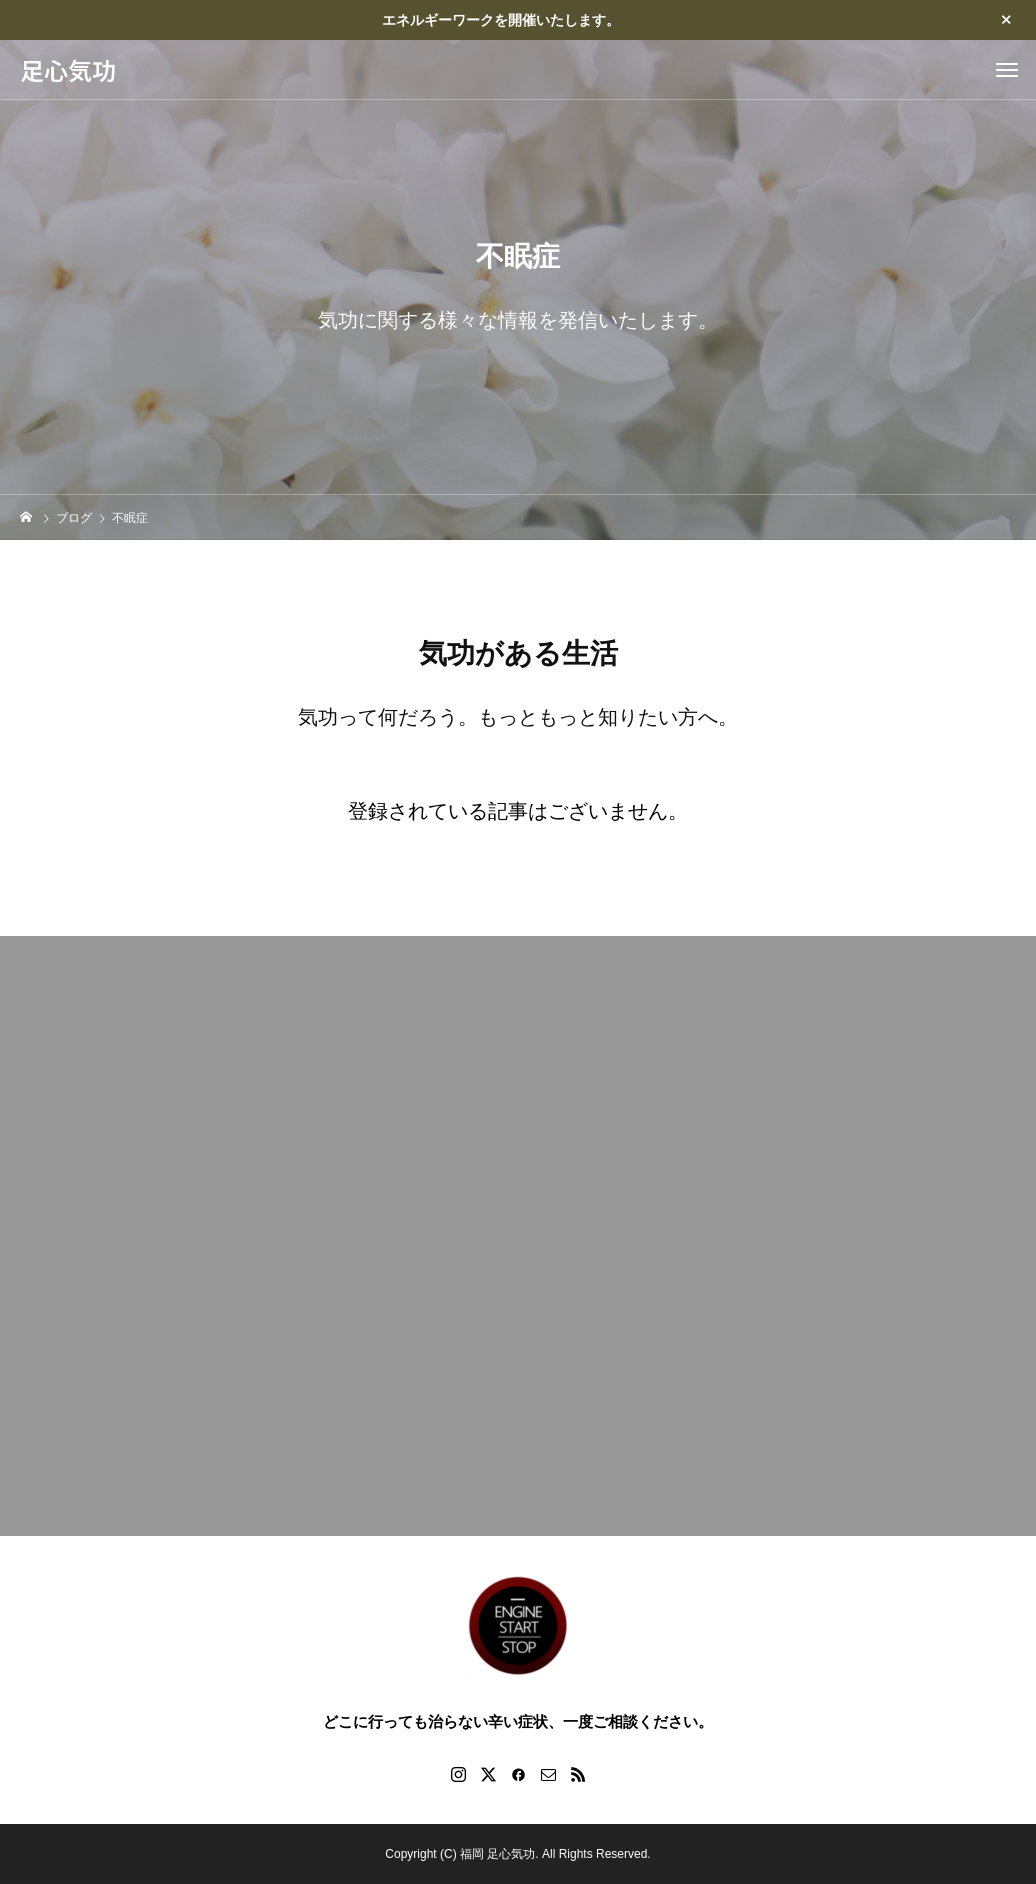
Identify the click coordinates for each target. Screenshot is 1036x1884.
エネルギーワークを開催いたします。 (501, 20)
